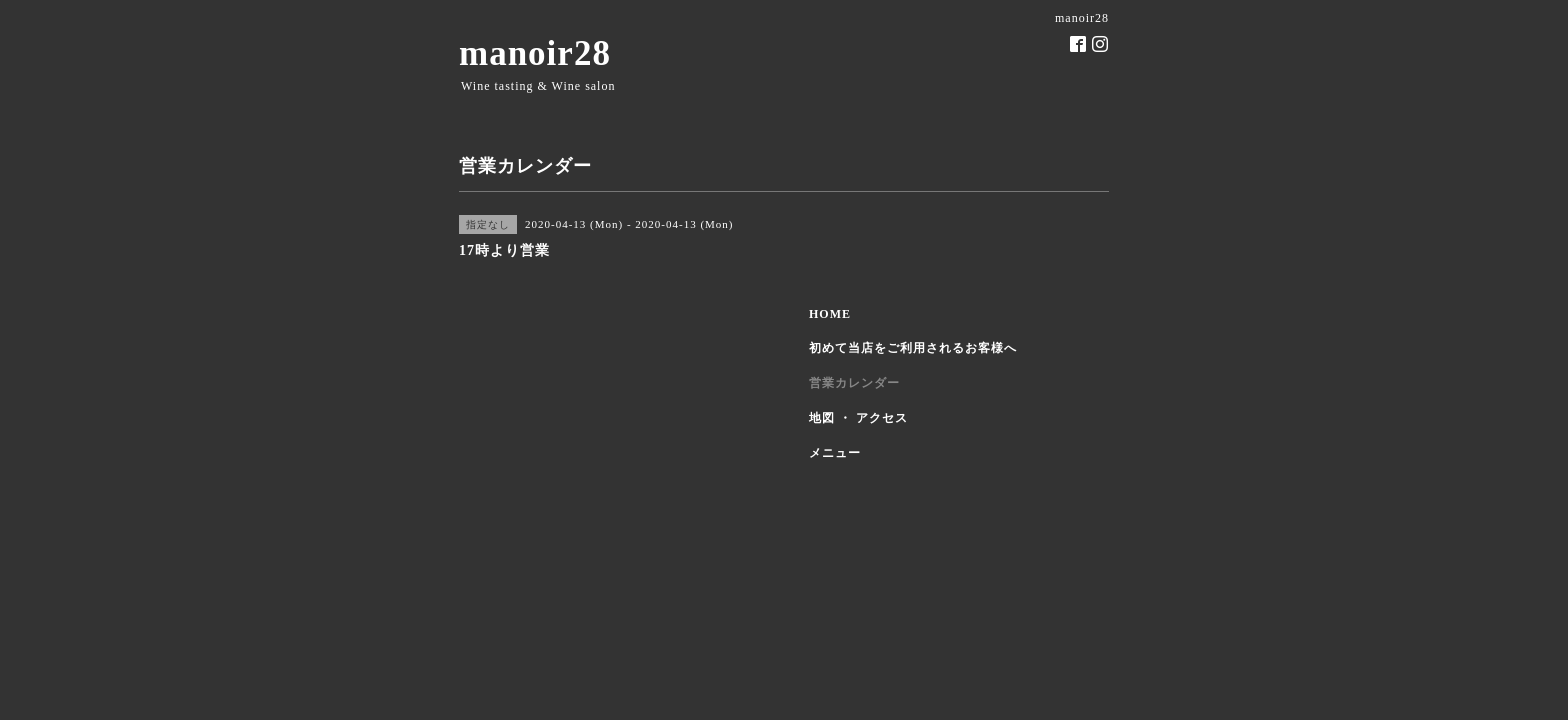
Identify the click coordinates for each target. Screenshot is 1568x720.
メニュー (835, 453)
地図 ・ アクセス (858, 418)
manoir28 (535, 53)
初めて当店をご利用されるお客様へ (913, 348)
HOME (830, 314)
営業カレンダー (854, 383)
